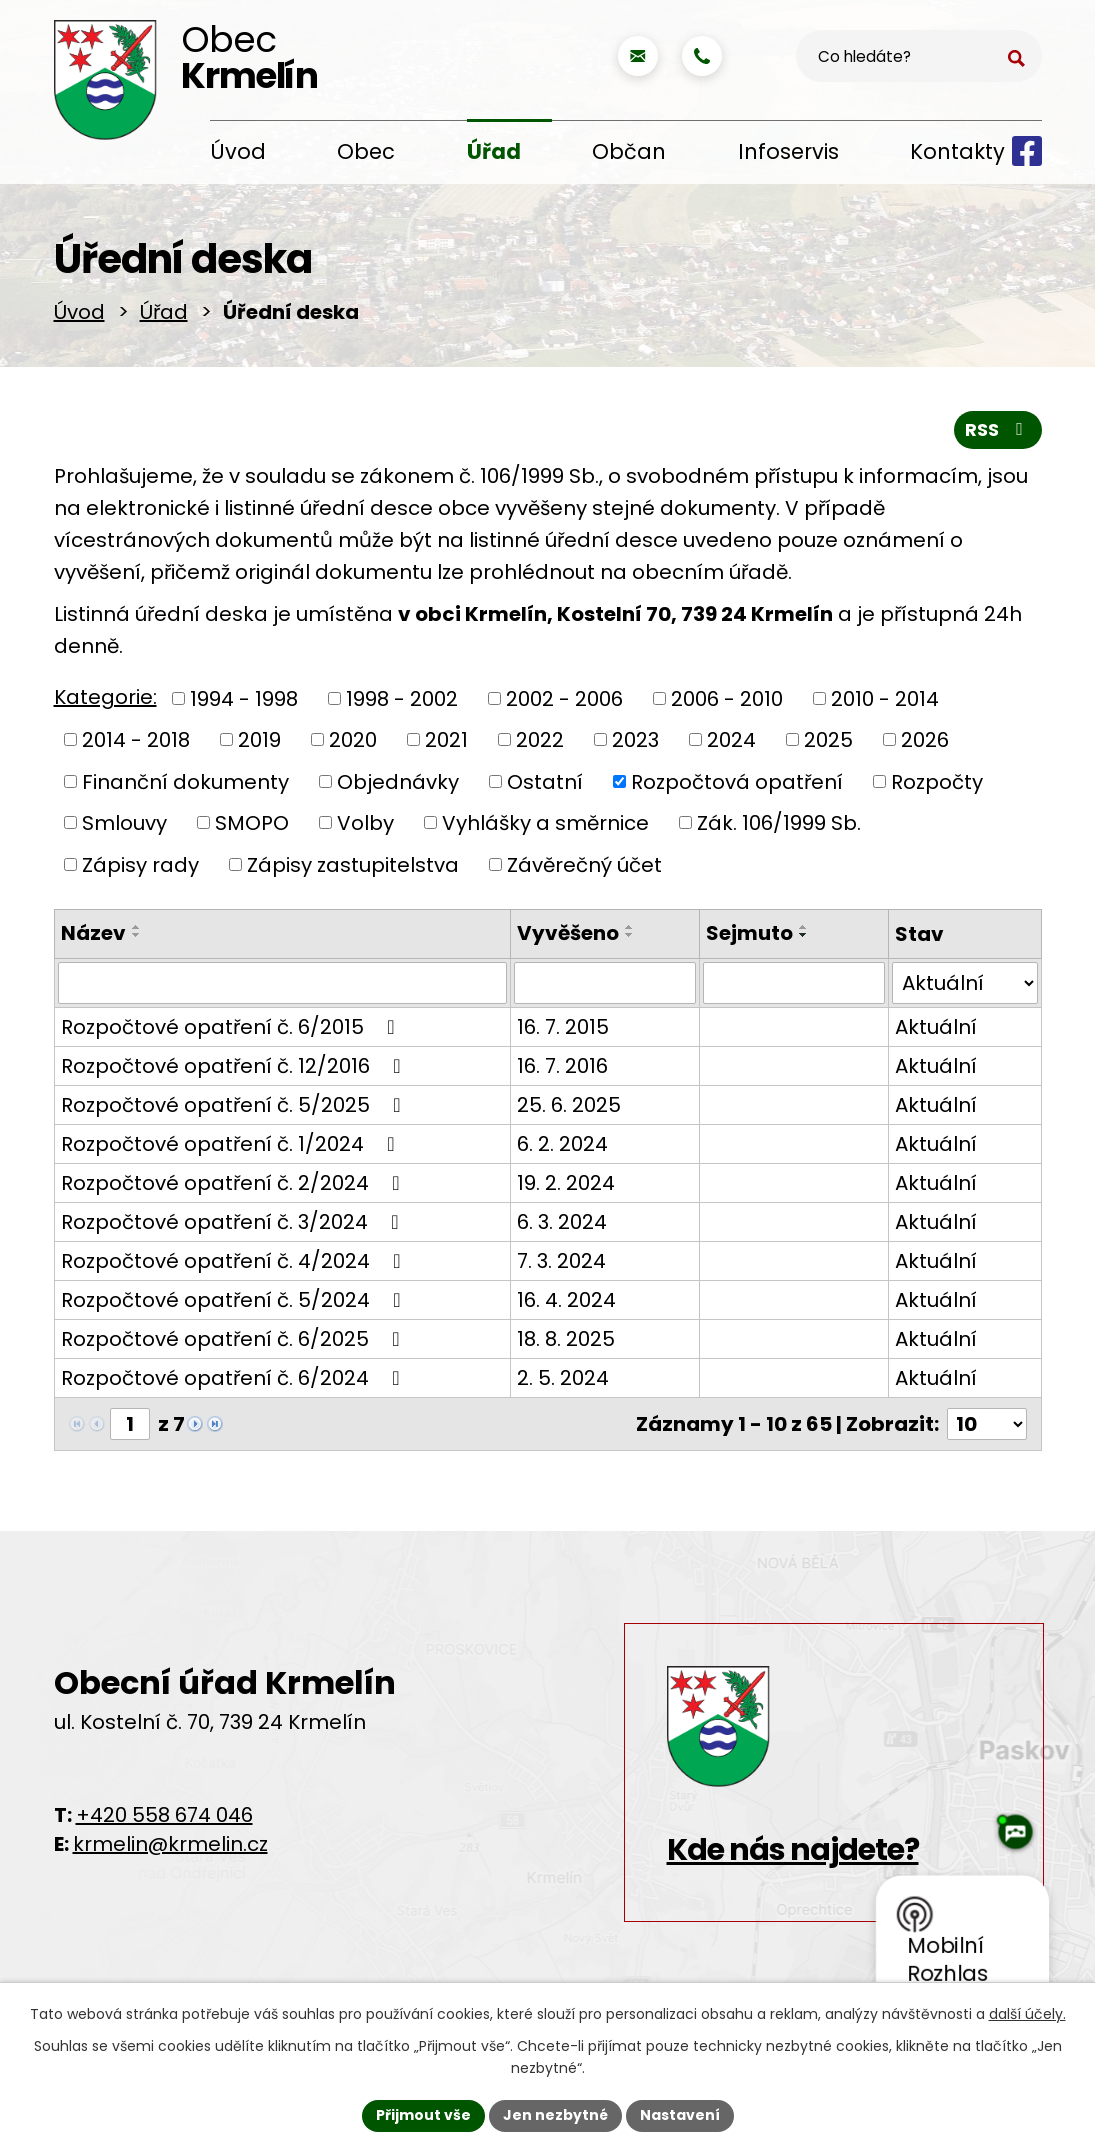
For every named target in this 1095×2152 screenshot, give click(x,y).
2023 (635, 744)
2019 (259, 744)
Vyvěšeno (568, 937)
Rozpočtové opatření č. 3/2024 (234, 1226)
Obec (366, 151)
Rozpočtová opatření (737, 785)
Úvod (238, 151)
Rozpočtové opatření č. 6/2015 (232, 1031)
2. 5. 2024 (563, 1382)
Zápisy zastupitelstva (353, 868)
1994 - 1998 (244, 702)
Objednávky (398, 785)
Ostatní (545, 785)
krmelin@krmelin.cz (170, 1848)
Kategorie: (105, 701)
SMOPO (252, 827)
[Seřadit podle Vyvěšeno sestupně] (630, 939)
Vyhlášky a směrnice (545, 827)
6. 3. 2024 (562, 1226)
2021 (446, 744)
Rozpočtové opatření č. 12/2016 (235, 1070)
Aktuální (936, 1031)
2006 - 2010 (727, 702)
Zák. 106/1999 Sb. (779, 827)
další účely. (1027, 2014)
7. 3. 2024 (561, 1265)
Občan (629, 151)
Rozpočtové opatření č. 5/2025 (235, 1109)
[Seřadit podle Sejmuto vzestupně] (804, 931)
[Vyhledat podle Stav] (965, 987)
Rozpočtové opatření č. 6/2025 (235, 1343)
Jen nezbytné (555, 2115)
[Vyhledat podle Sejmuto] (794, 987)
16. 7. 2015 (563, 1031)
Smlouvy (124, 827)
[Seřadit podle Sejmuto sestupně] (804, 939)
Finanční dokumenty (185, 785)
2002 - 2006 (564, 702)
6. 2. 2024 (562, 1148)
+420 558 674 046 (164, 1819)
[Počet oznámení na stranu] (987, 1428)
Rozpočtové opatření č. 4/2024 (235, 1265)
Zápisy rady (140, 868)
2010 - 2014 (885, 702)
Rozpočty (937, 785)
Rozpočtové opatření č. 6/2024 (235, 1382)
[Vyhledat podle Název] (282, 987)
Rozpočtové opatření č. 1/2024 (232, 1148)
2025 (828, 744)
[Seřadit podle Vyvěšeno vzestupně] (630, 931)
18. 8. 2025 (566, 1343)
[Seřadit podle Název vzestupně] (137, 931)
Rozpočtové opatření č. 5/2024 (235, 1304)
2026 (925, 744)
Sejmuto (749, 937)
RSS (998, 433)
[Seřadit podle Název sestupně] (137, 939)
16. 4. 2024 (566, 1304)
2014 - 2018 (136, 744)
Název (93, 937)
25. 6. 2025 (569, 1109)
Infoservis (788, 151)
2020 (353, 744)
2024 (731, 744)
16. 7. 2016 (562, 1070)
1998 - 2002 (402, 702)
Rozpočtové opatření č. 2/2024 (235, 1187)
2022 (540, 744)
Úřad (494, 151)
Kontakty (957, 151)
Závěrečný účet (584, 868)
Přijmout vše (423, 2115)
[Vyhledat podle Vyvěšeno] (605, 987)
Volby (365, 827)
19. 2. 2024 (566, 1187)
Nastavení (680, 2115)
